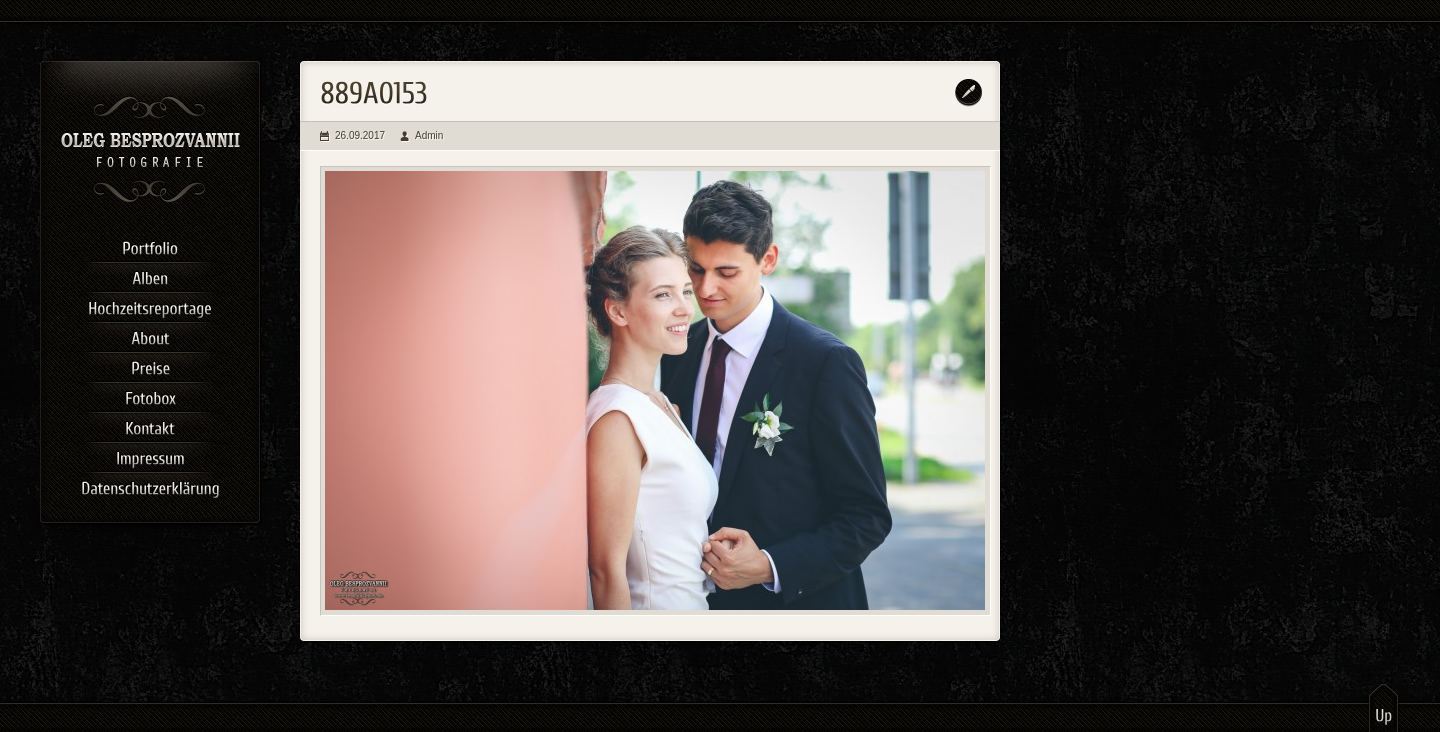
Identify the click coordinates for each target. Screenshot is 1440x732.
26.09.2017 (360, 135)
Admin (429, 135)
